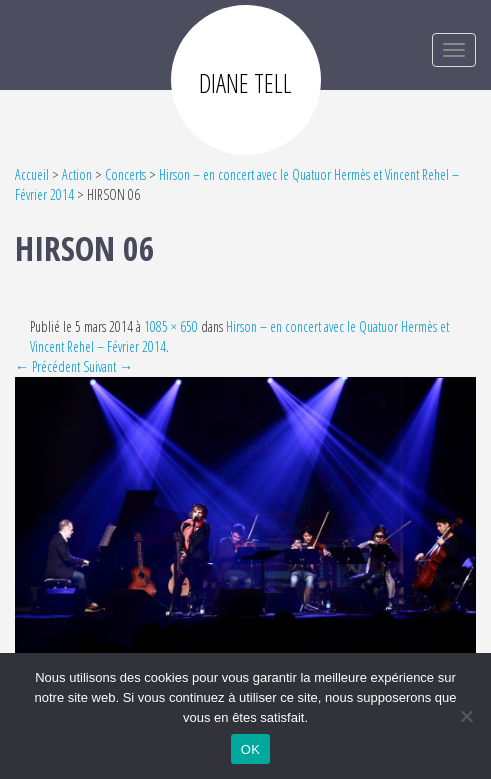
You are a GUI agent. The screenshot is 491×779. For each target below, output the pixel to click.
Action (77, 174)
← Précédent (47, 366)
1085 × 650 (171, 326)
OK (250, 749)
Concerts (125, 174)
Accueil (32, 174)
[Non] (466, 716)
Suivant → (108, 366)
